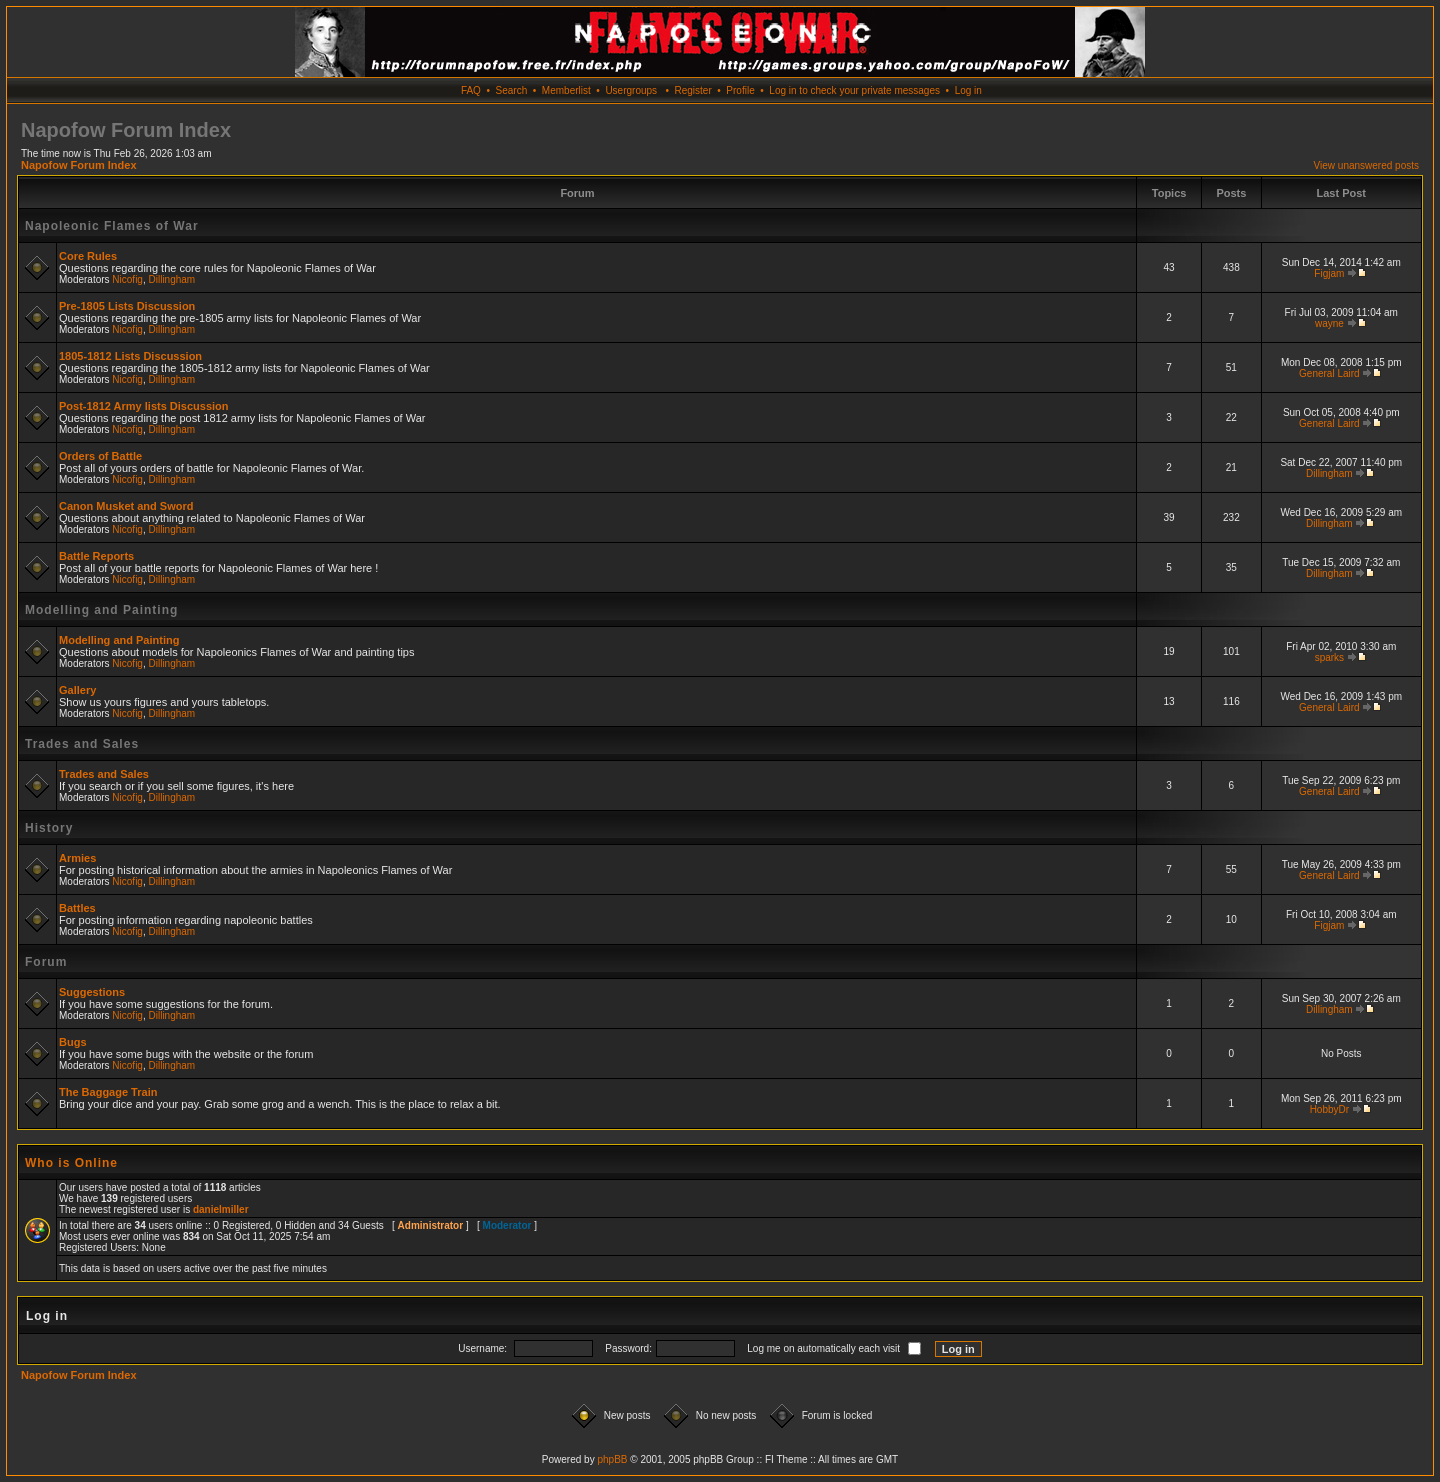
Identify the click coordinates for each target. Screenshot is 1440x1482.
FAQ (471, 90)
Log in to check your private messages (854, 90)
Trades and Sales (82, 744)
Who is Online (71, 1163)
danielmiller (221, 1209)
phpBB (612, 1459)
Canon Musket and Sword (126, 506)
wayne (1329, 323)
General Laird (1329, 373)
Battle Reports (96, 556)
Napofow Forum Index (79, 165)
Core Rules (88, 256)
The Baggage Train (108, 1092)
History (49, 828)
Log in (968, 90)
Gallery (77, 690)
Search (512, 90)
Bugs (73, 1042)
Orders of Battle (100, 456)
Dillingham (172, 279)
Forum (46, 962)
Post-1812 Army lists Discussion (144, 406)
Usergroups (631, 90)
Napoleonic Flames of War (112, 226)
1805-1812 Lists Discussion (130, 356)
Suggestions (92, 992)
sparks (1329, 657)
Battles (77, 908)
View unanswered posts (1366, 165)
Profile (740, 90)
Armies (77, 858)
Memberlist (566, 90)
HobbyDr (1329, 1109)
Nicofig (127, 279)
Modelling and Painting (101, 610)
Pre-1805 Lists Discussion (127, 306)
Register (692, 90)
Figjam (1329, 273)
